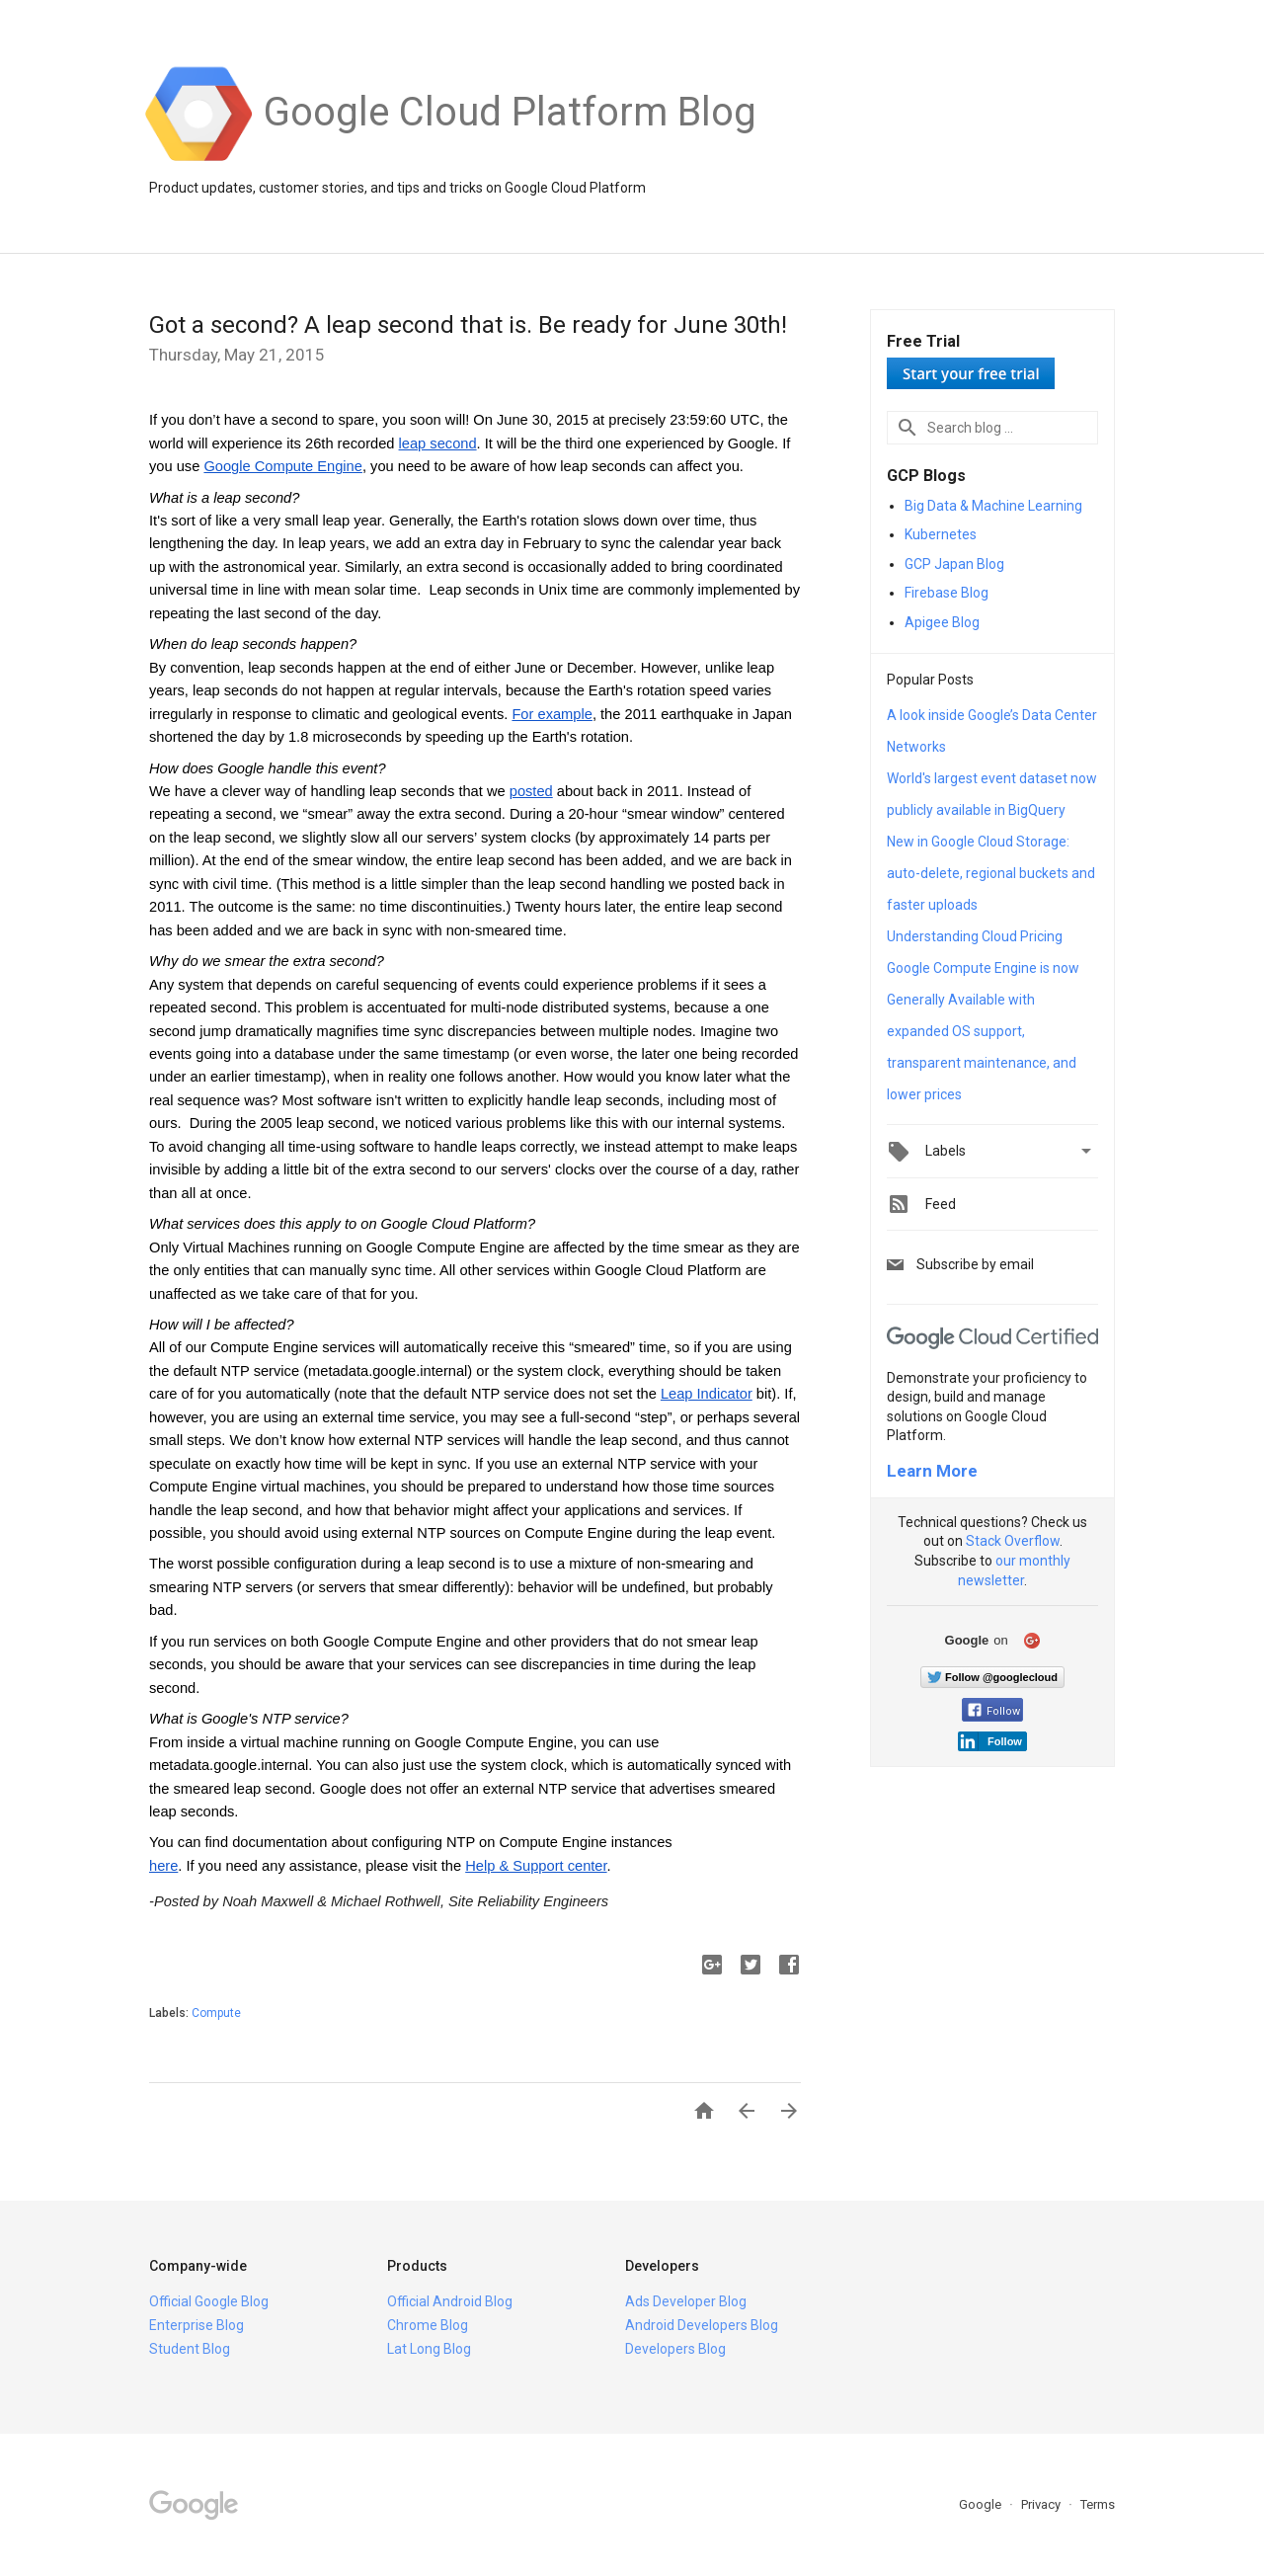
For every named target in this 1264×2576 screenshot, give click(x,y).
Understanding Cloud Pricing (975, 936)
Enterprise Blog (196, 2325)
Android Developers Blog (701, 2325)
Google (981, 2504)
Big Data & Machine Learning (993, 506)
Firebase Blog (946, 593)
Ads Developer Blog (686, 2301)
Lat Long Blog (429, 2349)
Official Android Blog (450, 2301)
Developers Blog (675, 2349)
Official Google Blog (209, 2301)
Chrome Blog (427, 2325)
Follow (994, 1711)
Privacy (1042, 2504)
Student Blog (189, 2349)
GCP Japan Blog (954, 564)
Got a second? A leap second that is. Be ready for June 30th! (468, 325)
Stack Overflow (1013, 1541)
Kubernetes (941, 534)
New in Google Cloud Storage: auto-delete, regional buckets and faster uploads (991, 873)
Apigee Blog (942, 622)
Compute (216, 2013)
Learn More (932, 1471)
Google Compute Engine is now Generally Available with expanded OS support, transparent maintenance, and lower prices (983, 1031)
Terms (1097, 2504)
